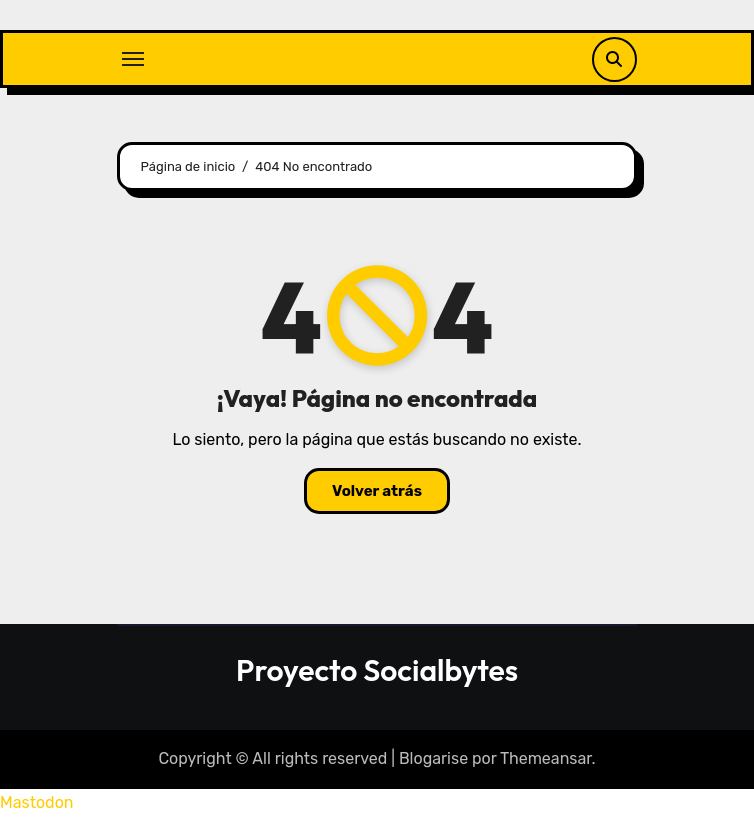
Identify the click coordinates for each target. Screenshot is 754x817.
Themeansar (546, 758)
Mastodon (37, 802)
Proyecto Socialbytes (377, 670)
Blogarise (433, 758)
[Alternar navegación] (133, 59)
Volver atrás (377, 491)
